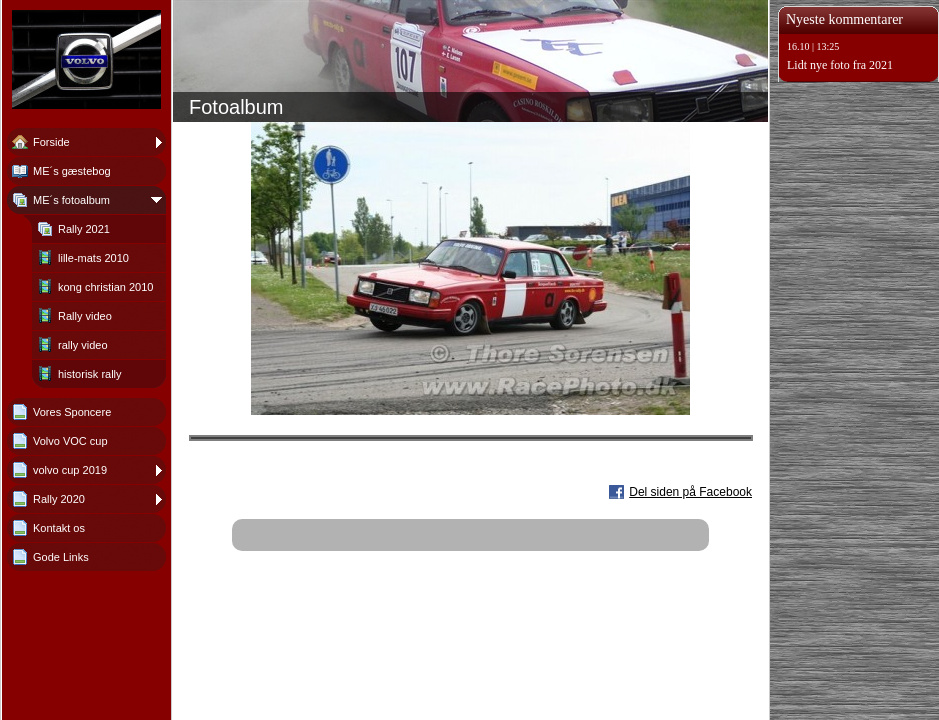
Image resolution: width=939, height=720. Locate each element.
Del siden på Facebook (690, 492)
